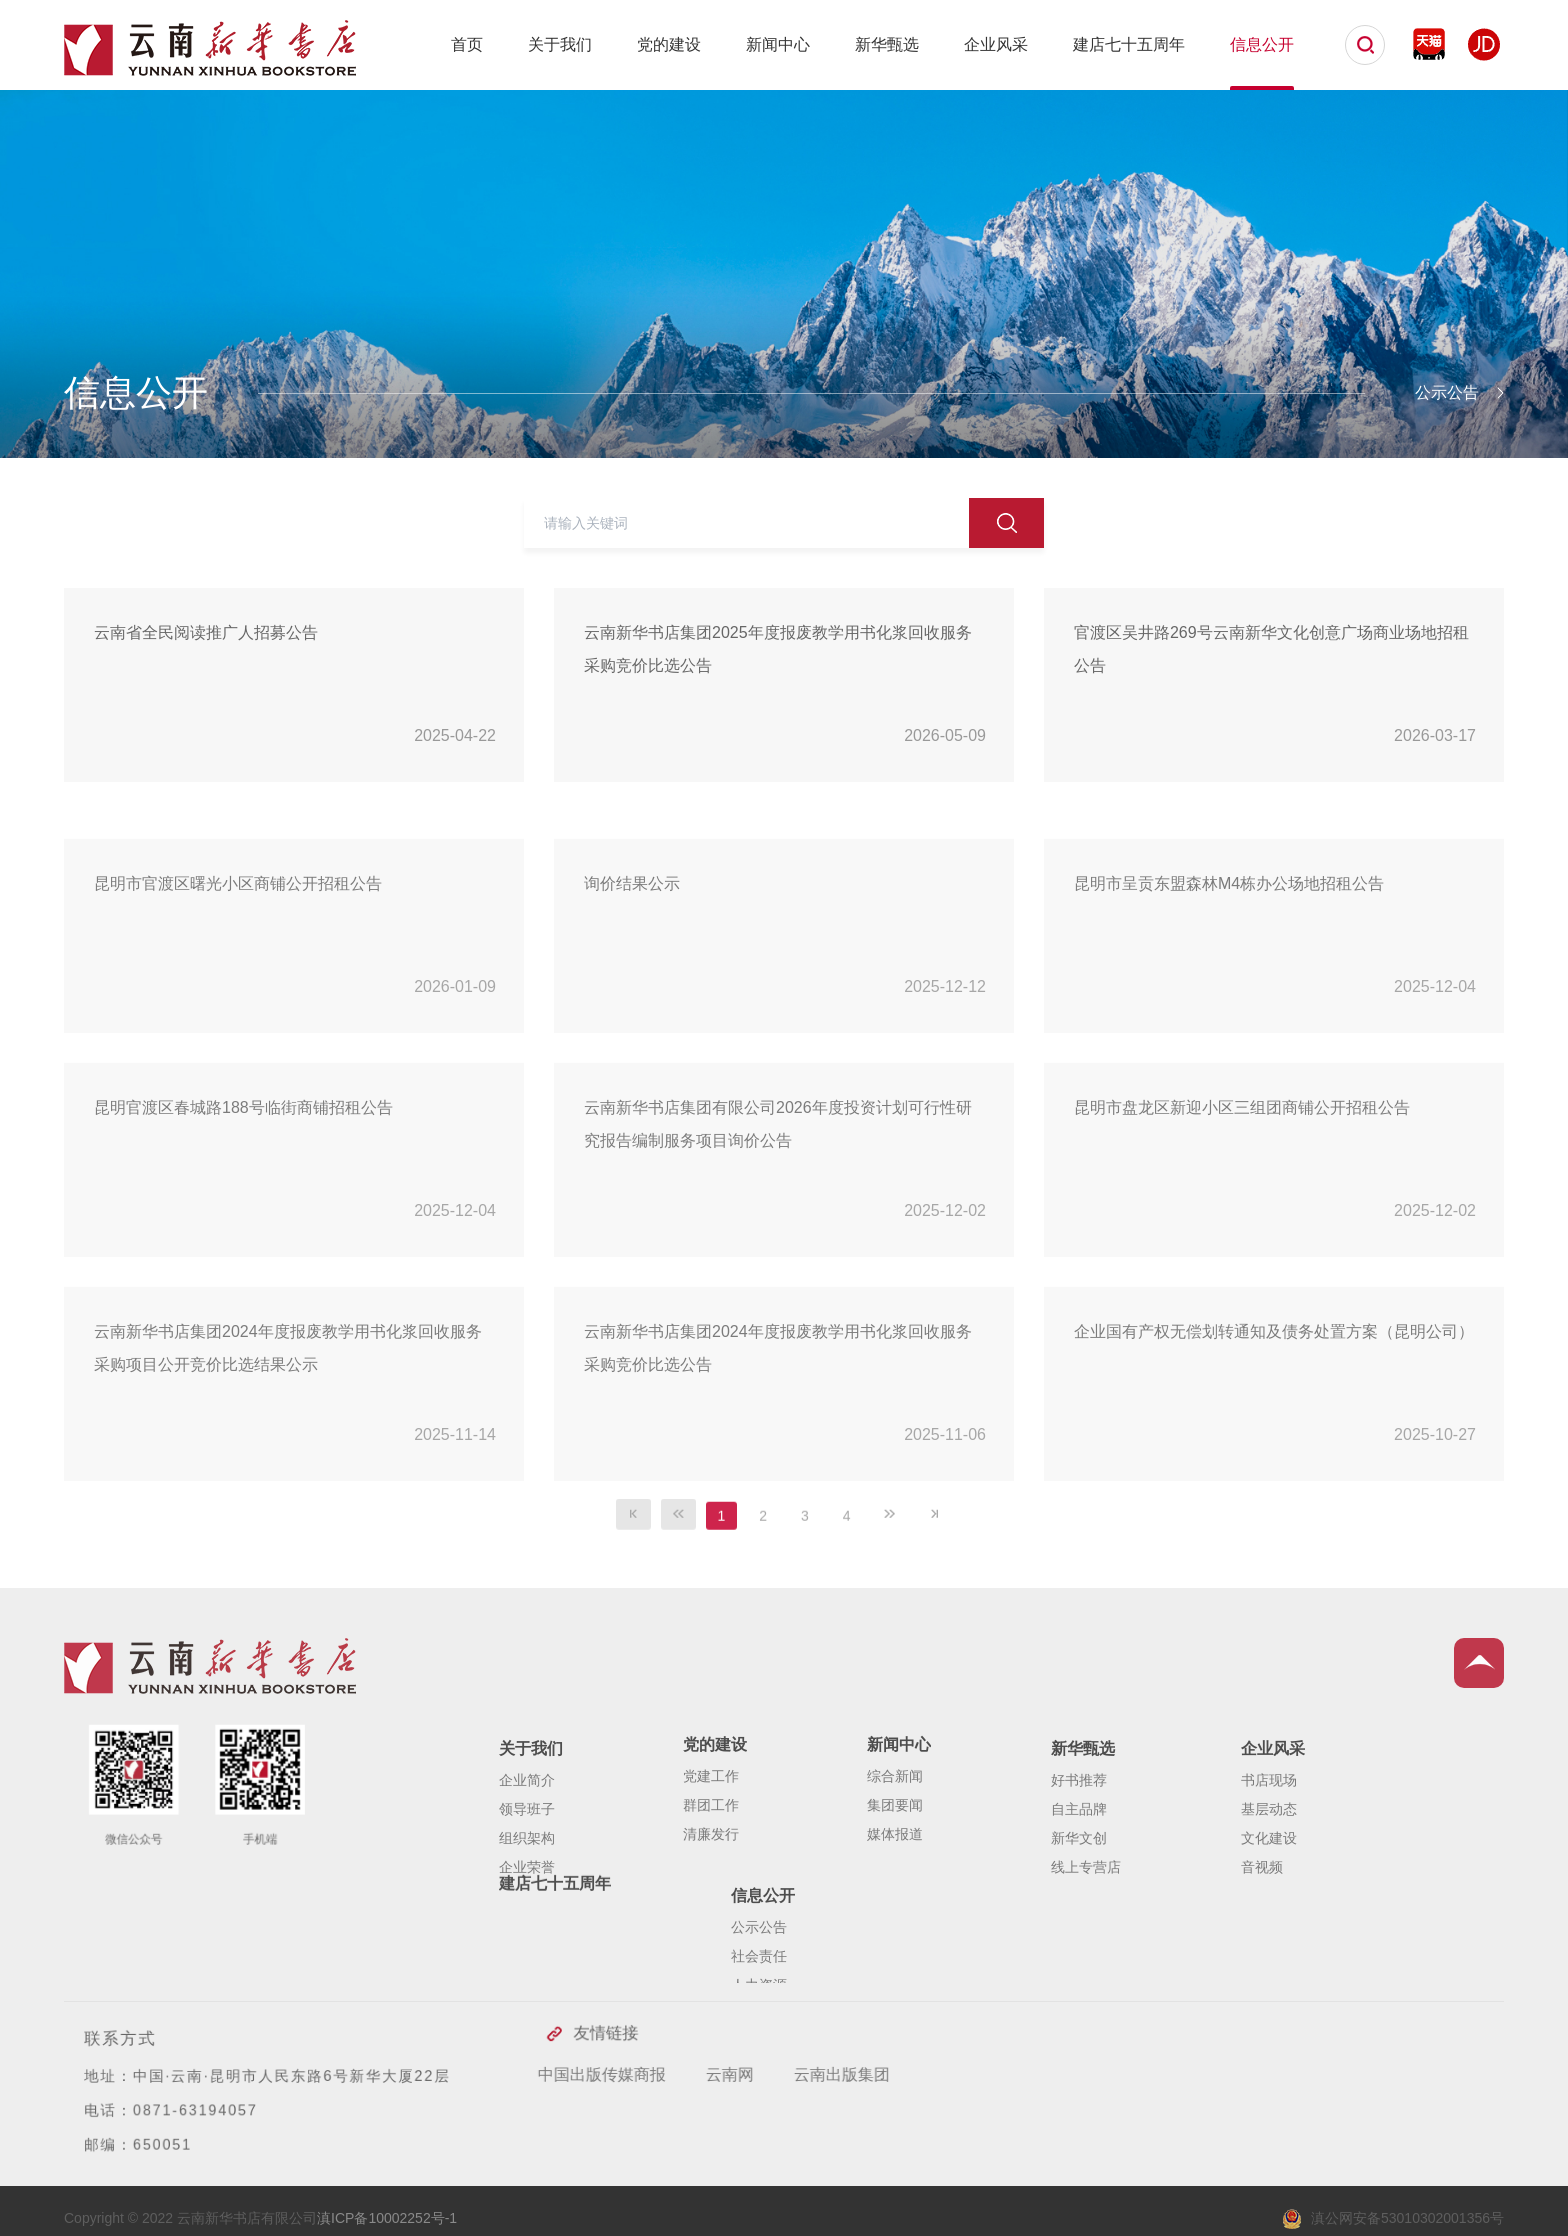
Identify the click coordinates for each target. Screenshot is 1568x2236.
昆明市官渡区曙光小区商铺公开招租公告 (238, 970)
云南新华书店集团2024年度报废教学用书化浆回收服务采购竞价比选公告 (778, 1435)
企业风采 (996, 44)
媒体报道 (895, 1889)
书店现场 (1269, 1848)
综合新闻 (895, 1831)
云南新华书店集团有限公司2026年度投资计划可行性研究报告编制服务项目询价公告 (778, 1211)
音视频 (1262, 1935)
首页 (467, 44)
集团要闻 (895, 1860)
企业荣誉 (527, 1935)
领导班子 (527, 1877)
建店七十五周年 (1129, 44)
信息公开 (1262, 44)
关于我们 (560, 44)
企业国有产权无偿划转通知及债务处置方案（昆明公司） (1274, 1418)
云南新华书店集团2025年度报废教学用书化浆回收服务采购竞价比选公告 (778, 649)
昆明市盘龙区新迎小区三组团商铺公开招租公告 (1242, 1194)
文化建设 (1269, 1906)
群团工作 (711, 1860)
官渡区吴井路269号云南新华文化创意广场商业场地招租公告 (1271, 649)
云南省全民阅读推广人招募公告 (206, 632)
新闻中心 (778, 44)
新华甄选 (887, 44)
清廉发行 (711, 1889)
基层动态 (1269, 1877)
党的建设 (669, 44)
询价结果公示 (632, 970)
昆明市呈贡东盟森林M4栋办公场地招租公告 (1229, 970)
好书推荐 (1079, 1848)
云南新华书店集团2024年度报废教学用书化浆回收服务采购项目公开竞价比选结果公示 (288, 1435)
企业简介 (527, 1848)
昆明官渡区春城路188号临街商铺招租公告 (243, 1194)
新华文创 (1079, 1906)
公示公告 (759, 1982)
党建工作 (711, 1831)
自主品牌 (1079, 1877)
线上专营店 (1086, 1935)
